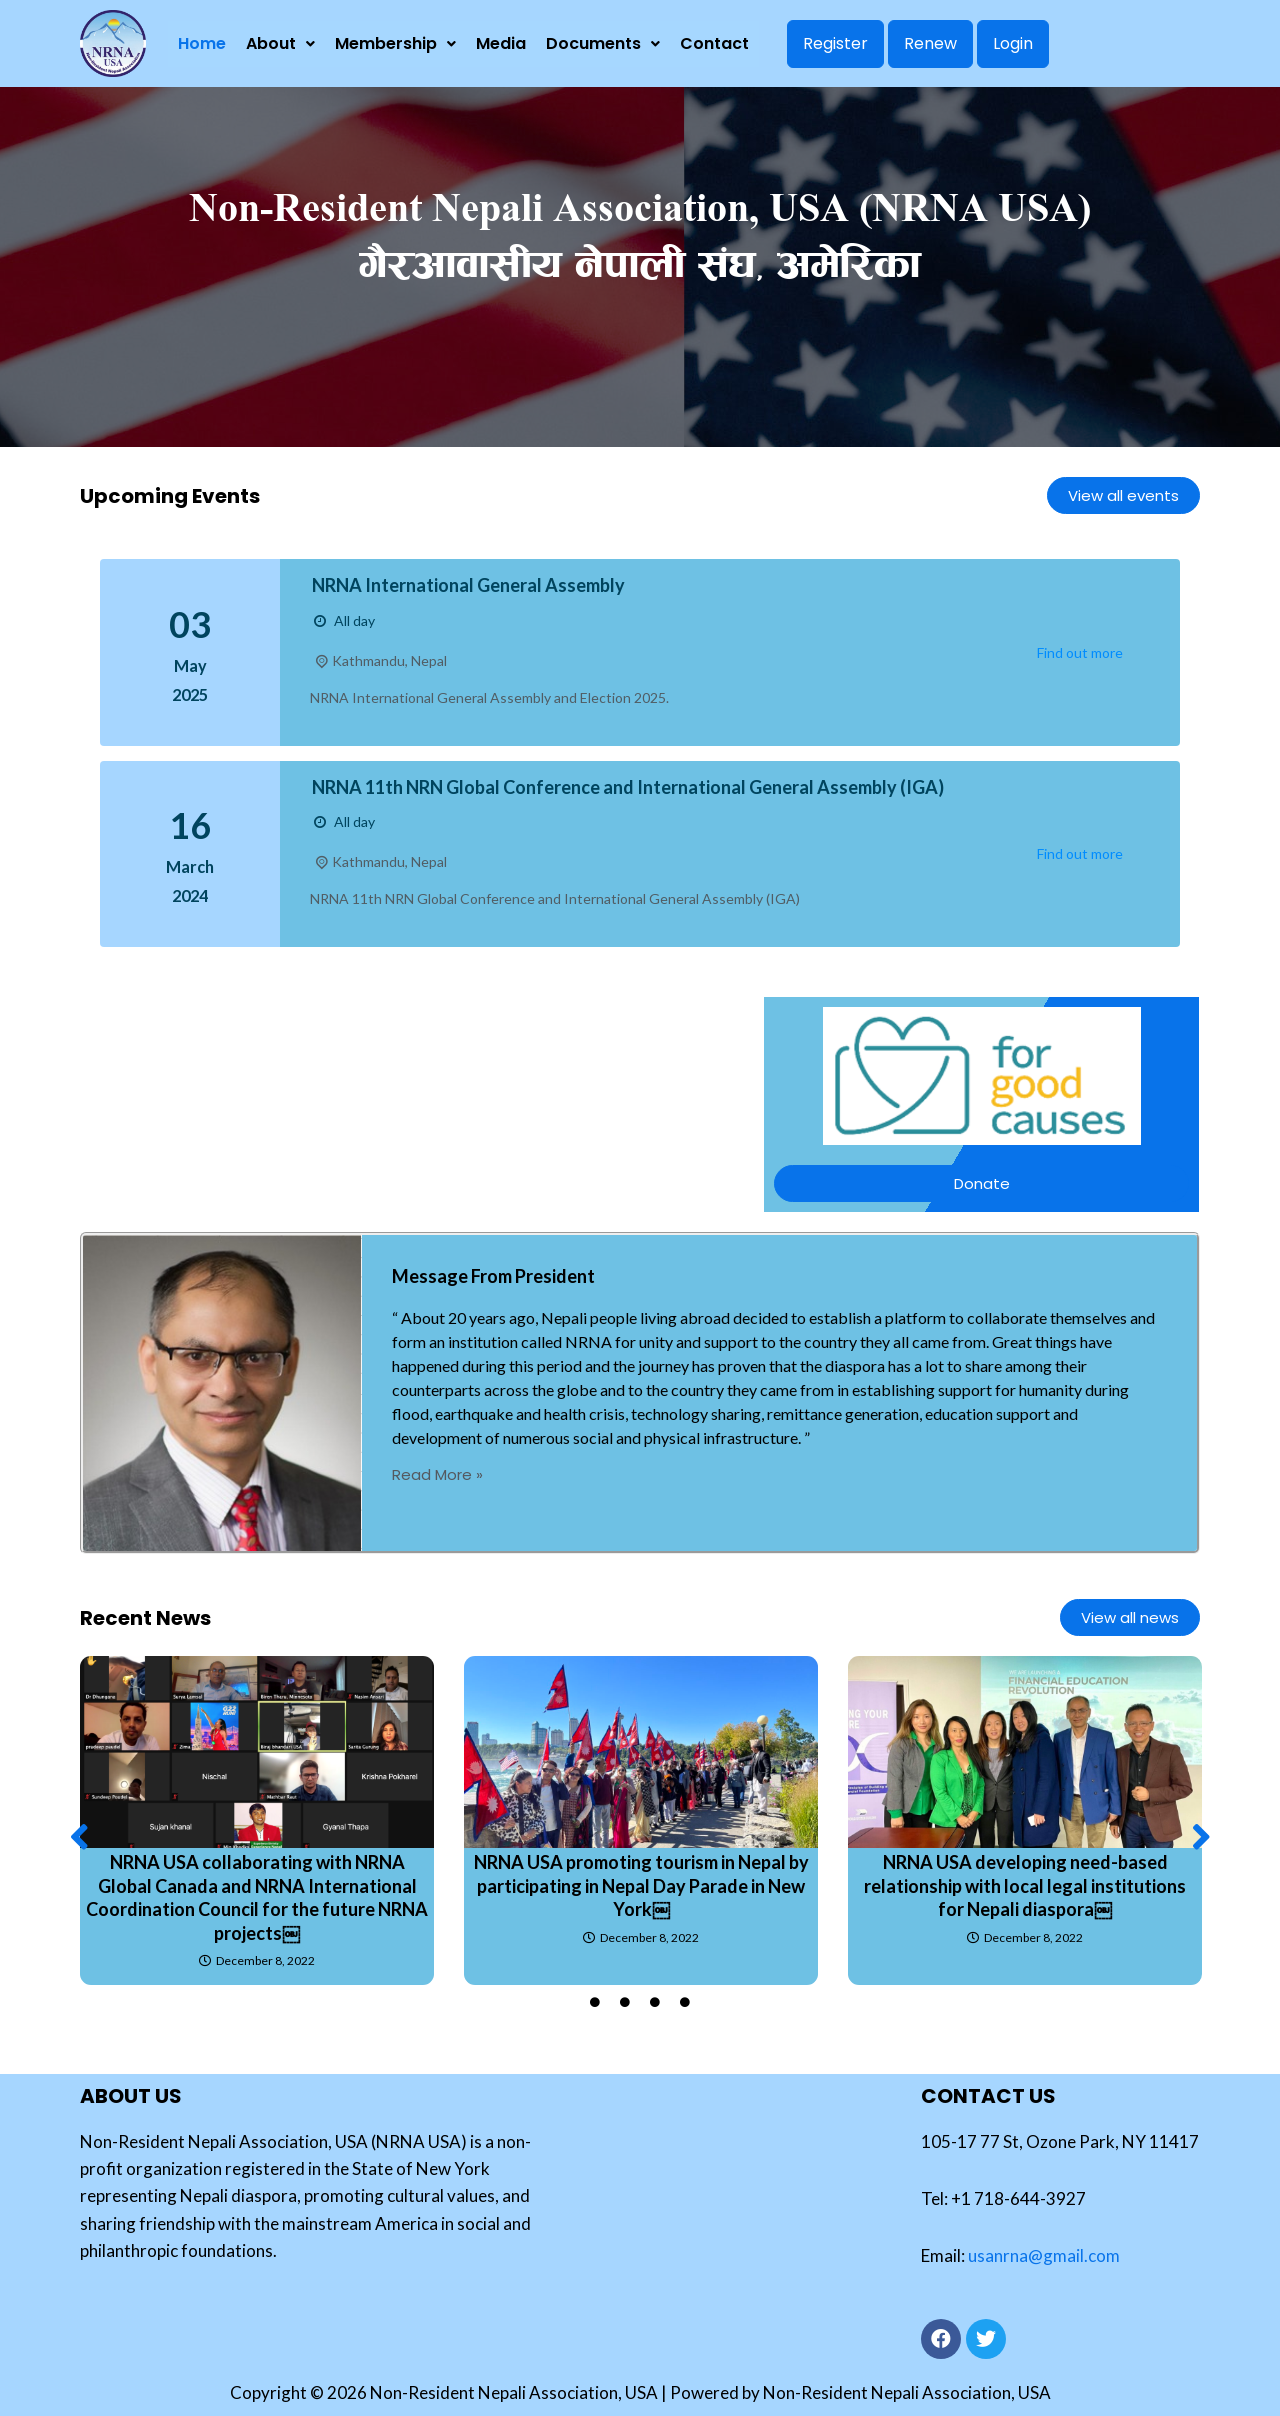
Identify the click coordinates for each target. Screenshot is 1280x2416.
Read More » (437, 1474)
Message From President (493, 1276)
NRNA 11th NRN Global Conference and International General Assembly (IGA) (628, 787)
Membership (395, 43)
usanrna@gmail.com (1044, 2255)
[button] (79, 1836)
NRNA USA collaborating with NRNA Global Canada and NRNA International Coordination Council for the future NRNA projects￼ (257, 1897)
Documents (603, 43)
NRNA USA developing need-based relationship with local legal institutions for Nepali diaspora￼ (1025, 1885)
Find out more (1080, 652)
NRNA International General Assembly (468, 585)
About (280, 43)
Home (202, 43)
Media (501, 43)
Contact (714, 43)
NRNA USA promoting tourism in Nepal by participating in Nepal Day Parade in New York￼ (641, 1885)
